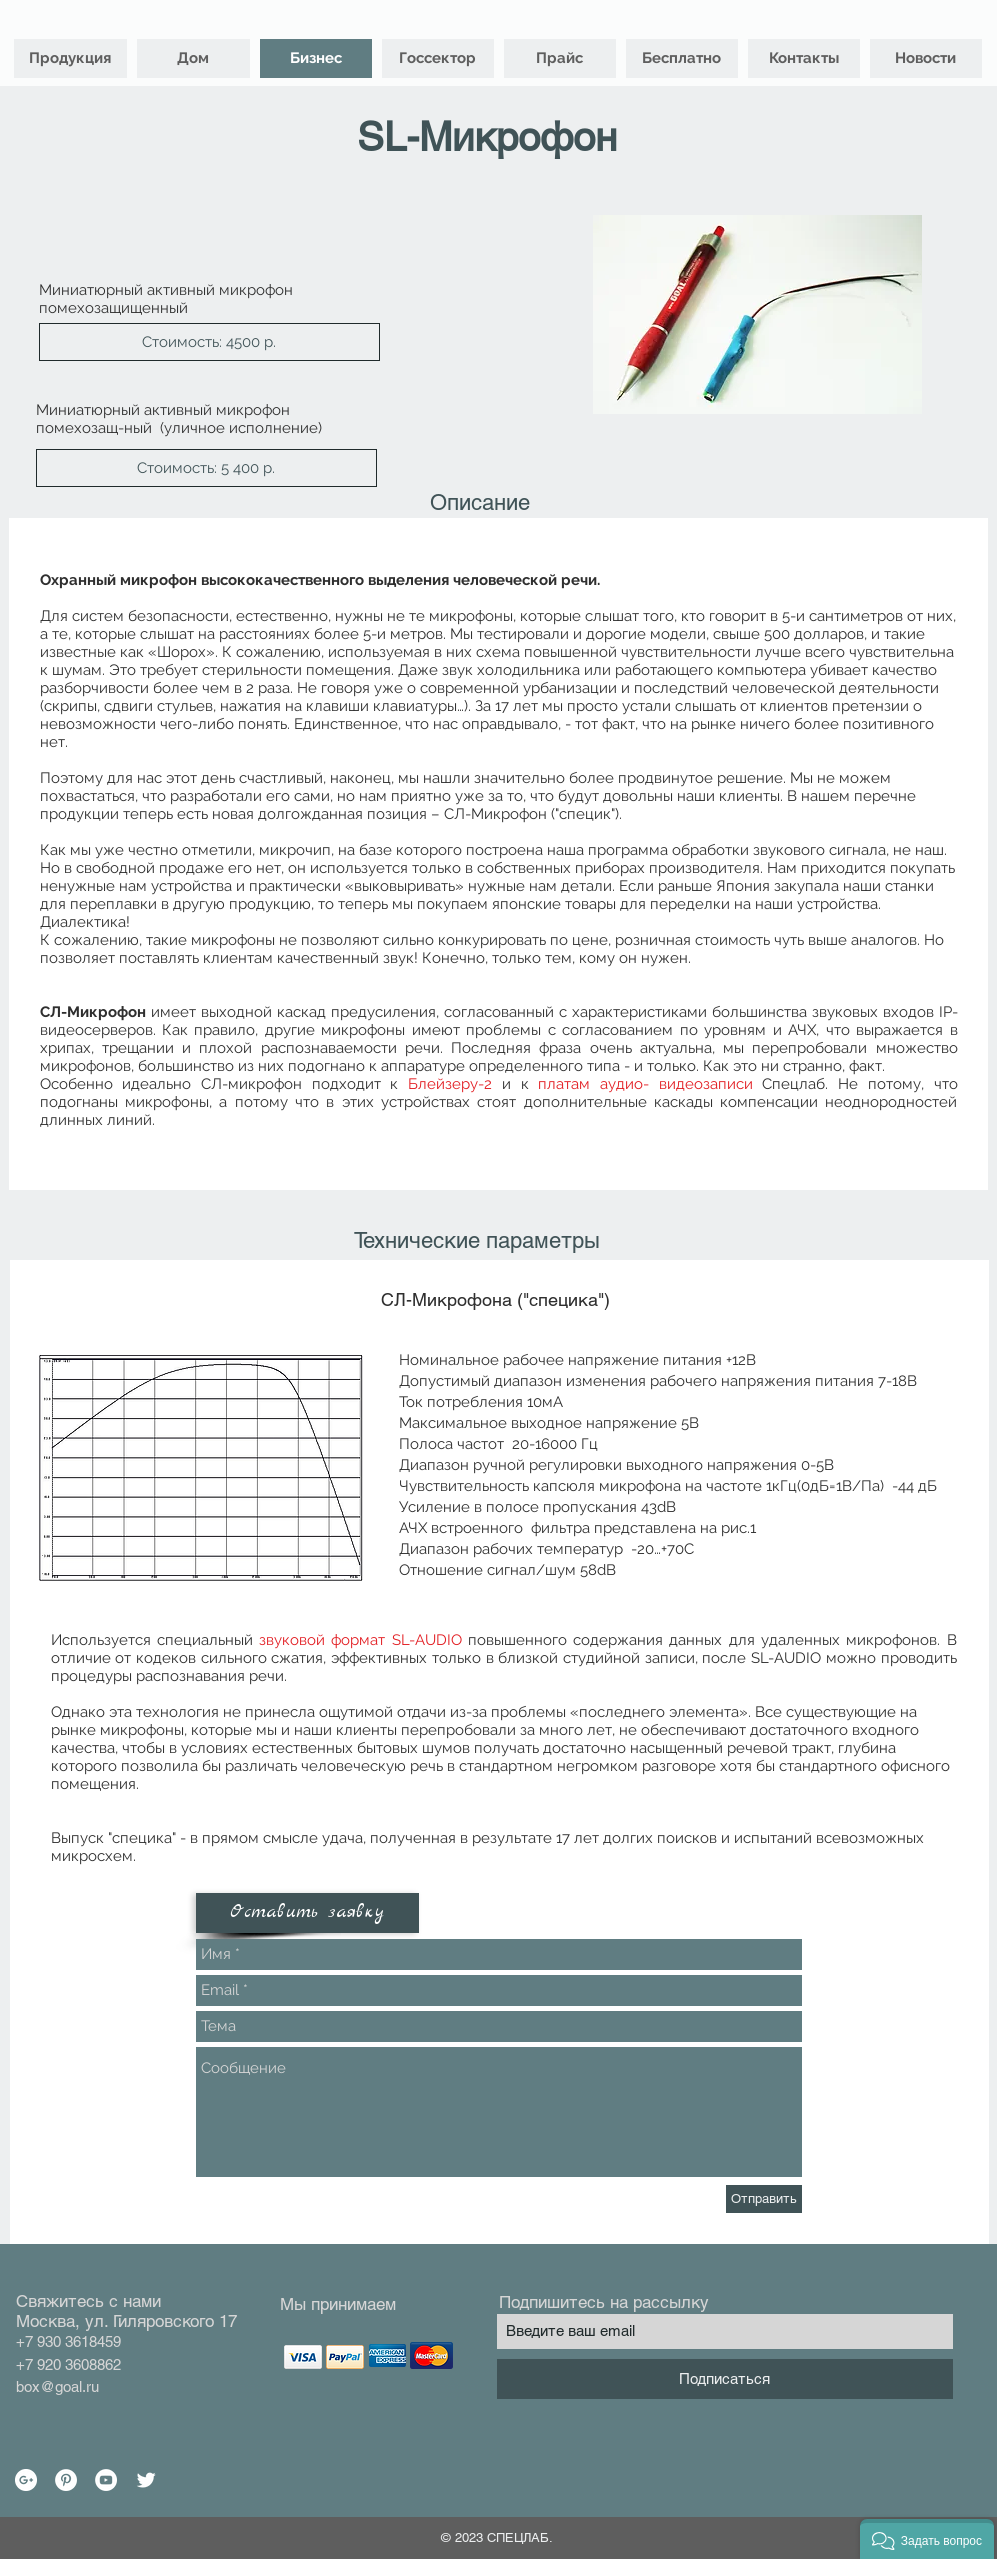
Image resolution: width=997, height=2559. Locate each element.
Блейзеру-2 (450, 1084)
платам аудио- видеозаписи (645, 1084)
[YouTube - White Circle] (106, 2480)
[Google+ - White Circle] (26, 2480)
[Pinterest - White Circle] (66, 2480)
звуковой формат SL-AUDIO (360, 1640)
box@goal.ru (57, 2386)
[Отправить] (764, 2199)
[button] (209, 342)
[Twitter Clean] (146, 2480)
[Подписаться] (725, 2379)
